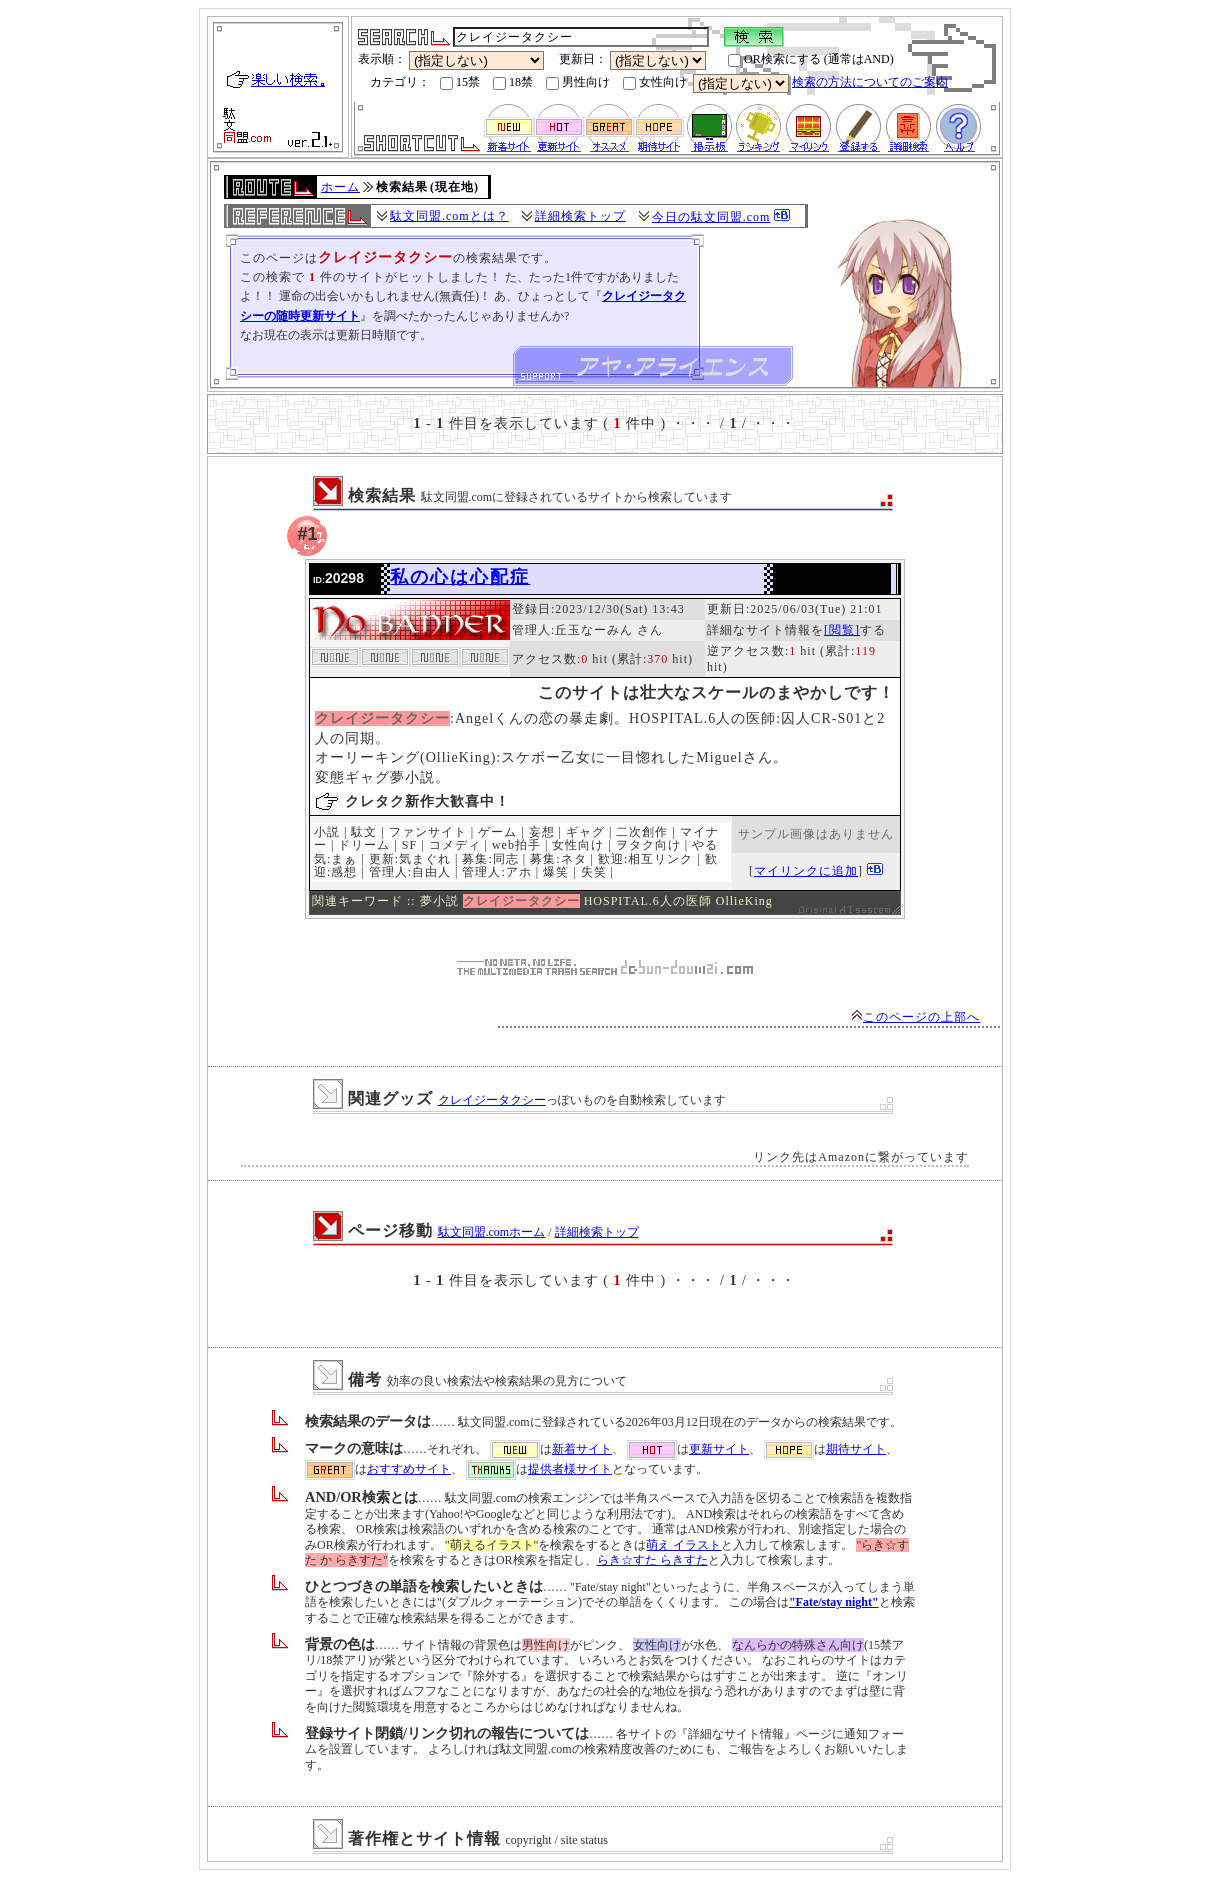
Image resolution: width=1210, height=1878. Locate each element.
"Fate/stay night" (834, 1602)
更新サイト (719, 1449)
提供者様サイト (570, 1469)
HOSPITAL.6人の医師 (648, 901)
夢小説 (439, 901)
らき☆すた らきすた (652, 1560)
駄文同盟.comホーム (492, 1232)
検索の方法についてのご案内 (870, 82)
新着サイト (582, 1449)
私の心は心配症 (460, 577)
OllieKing (744, 901)
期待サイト (856, 1449)
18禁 (513, 82)
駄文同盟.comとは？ (449, 216)
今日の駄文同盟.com (711, 217)
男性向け (578, 82)
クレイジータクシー (492, 1100)
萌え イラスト (683, 1545)
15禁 (460, 82)
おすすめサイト (409, 1469)
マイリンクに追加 (806, 871)
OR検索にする (774, 59)
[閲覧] (842, 630)
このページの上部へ (915, 1017)
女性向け (655, 82)
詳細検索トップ (580, 216)
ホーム (340, 187)
